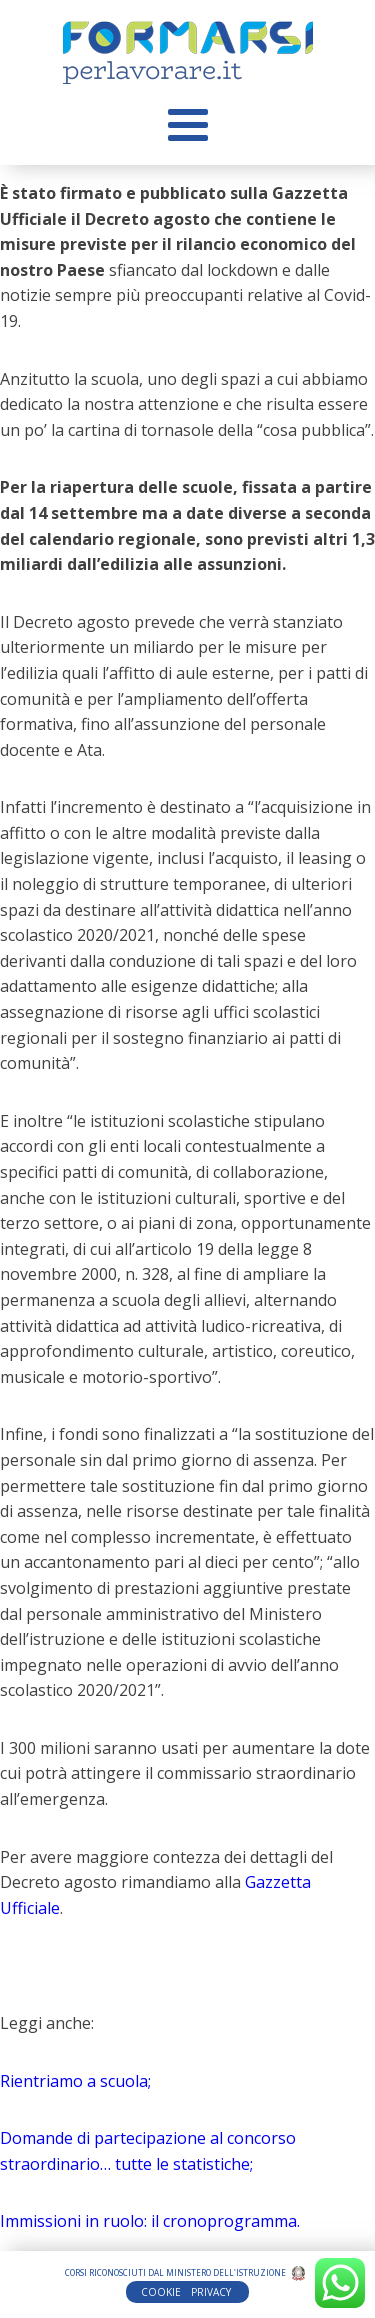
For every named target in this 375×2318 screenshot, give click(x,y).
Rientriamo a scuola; (75, 2081)
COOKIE (161, 2292)
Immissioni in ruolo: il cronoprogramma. (150, 2221)
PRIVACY (212, 2292)
